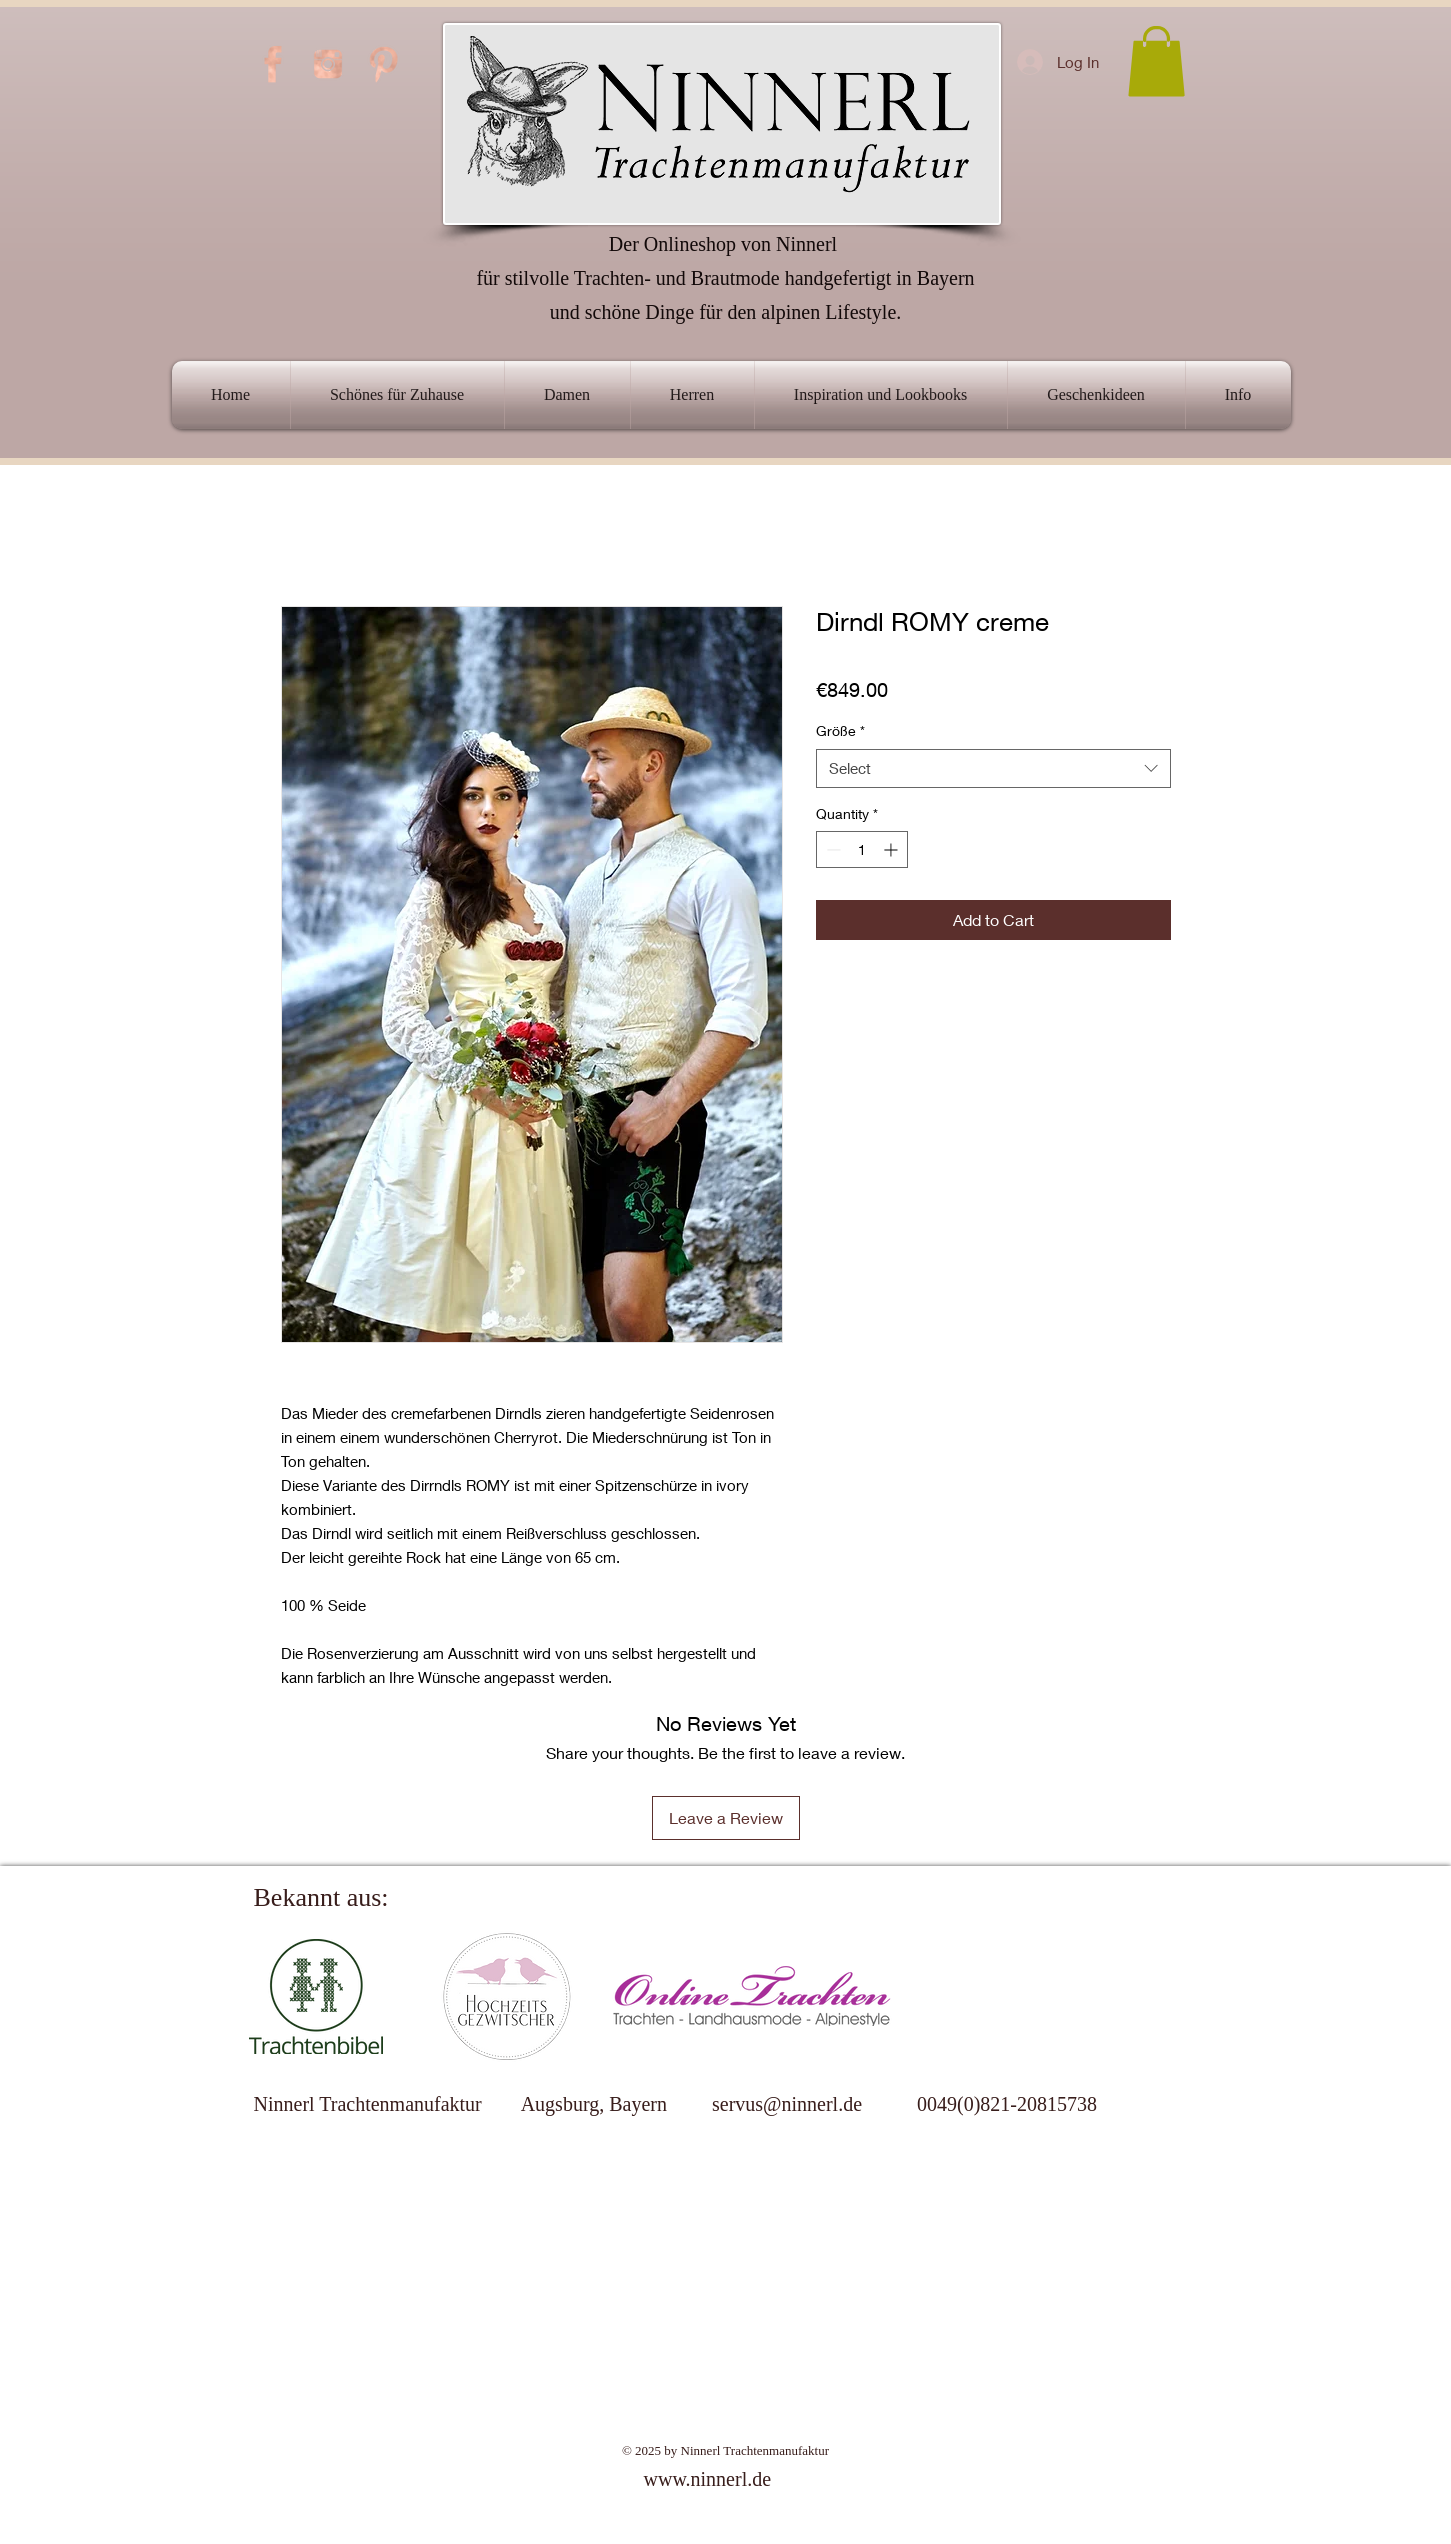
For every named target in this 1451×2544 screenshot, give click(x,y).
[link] (1156, 61)
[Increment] (892, 849)
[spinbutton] (862, 849)
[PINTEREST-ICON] (383, 64)
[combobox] (993, 768)
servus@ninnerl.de (787, 2104)
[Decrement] (831, 849)
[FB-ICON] (273, 64)
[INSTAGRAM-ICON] (328, 64)
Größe (840, 730)
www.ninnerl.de (708, 2479)
